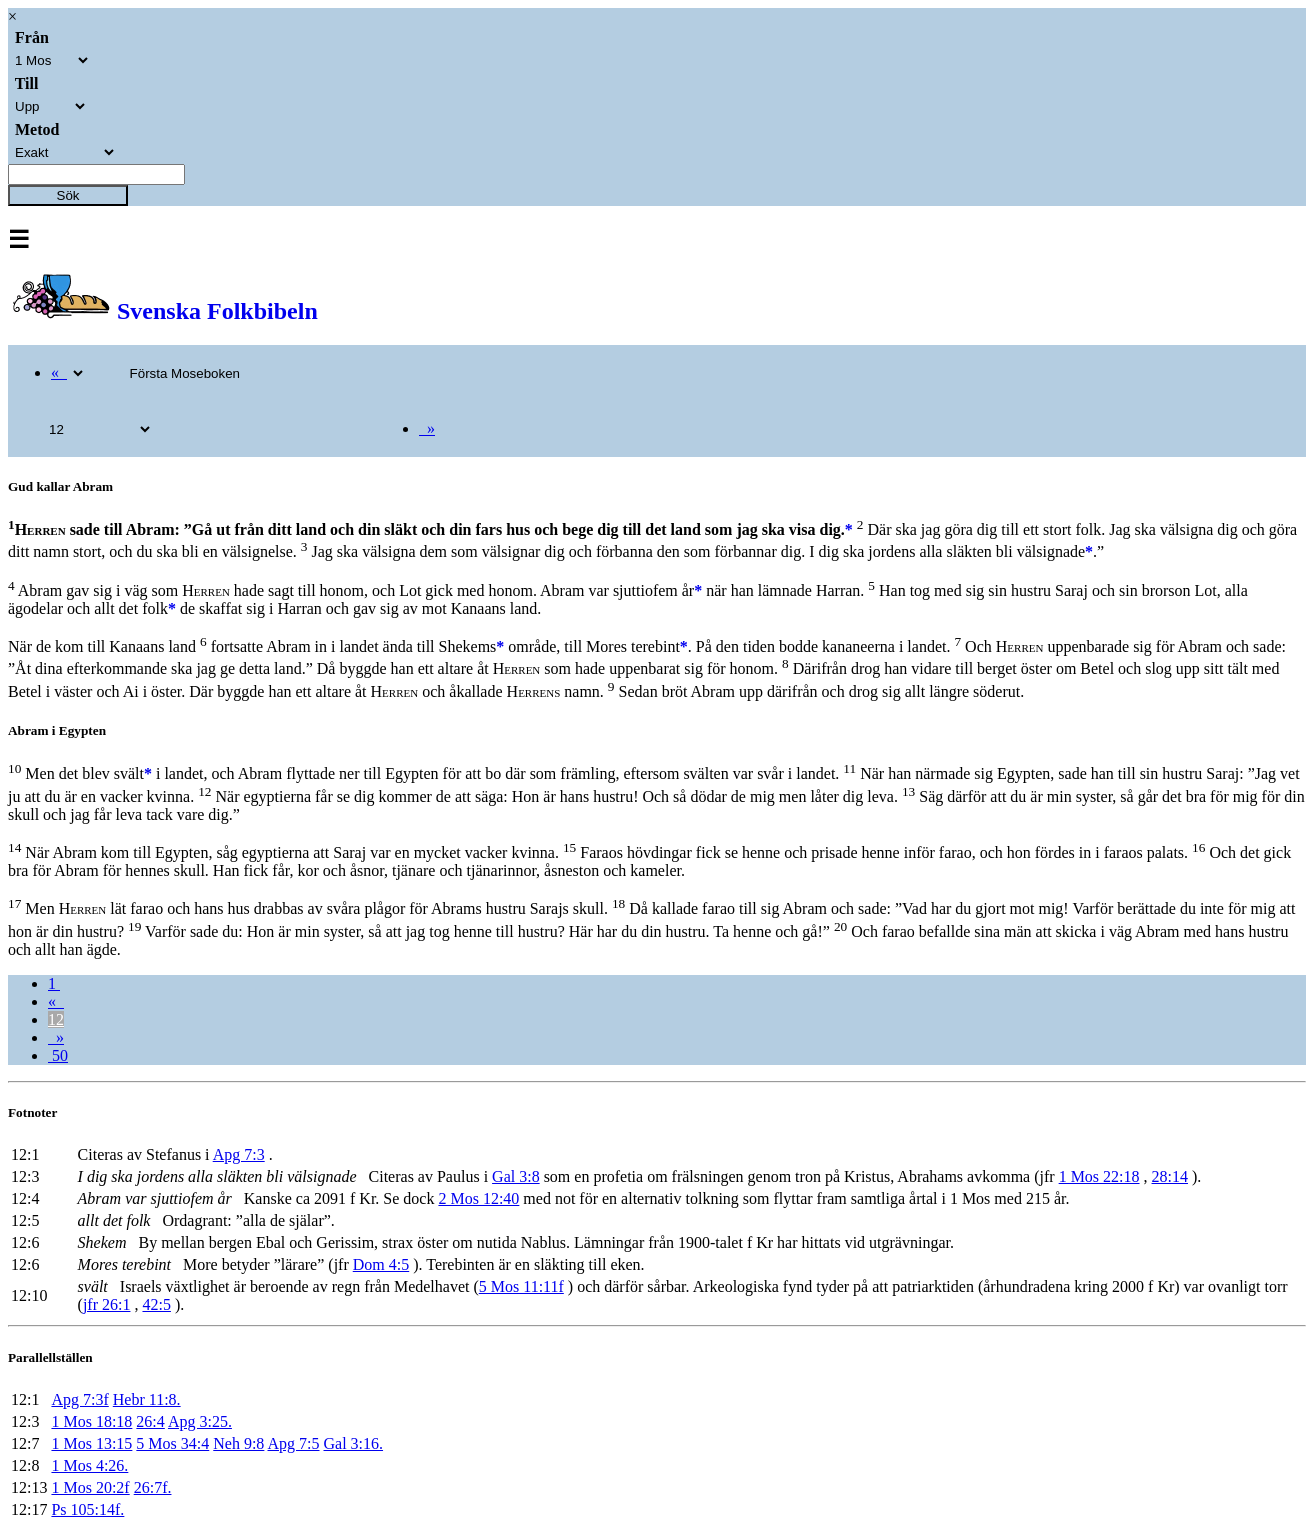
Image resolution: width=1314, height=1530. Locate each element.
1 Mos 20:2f (90, 1487)
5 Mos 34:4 (172, 1443)
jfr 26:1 (107, 1304)
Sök (68, 195)
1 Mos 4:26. (89, 1465)
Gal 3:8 (516, 1176)
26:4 (150, 1421)
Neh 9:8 (238, 1443)
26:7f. (153, 1487)
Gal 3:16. (354, 1443)
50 (58, 1055)
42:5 (156, 1304)
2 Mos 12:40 (478, 1198)
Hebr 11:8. (147, 1399)
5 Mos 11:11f (521, 1286)
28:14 (1170, 1176)
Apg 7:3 (239, 1154)
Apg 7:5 (294, 1443)
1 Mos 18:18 (91, 1421)
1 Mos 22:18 (1099, 1176)
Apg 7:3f (79, 1399)
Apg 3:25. (200, 1421)
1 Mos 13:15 (91, 1443)
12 (56, 1019)
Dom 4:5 (381, 1264)
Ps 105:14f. (87, 1509)
